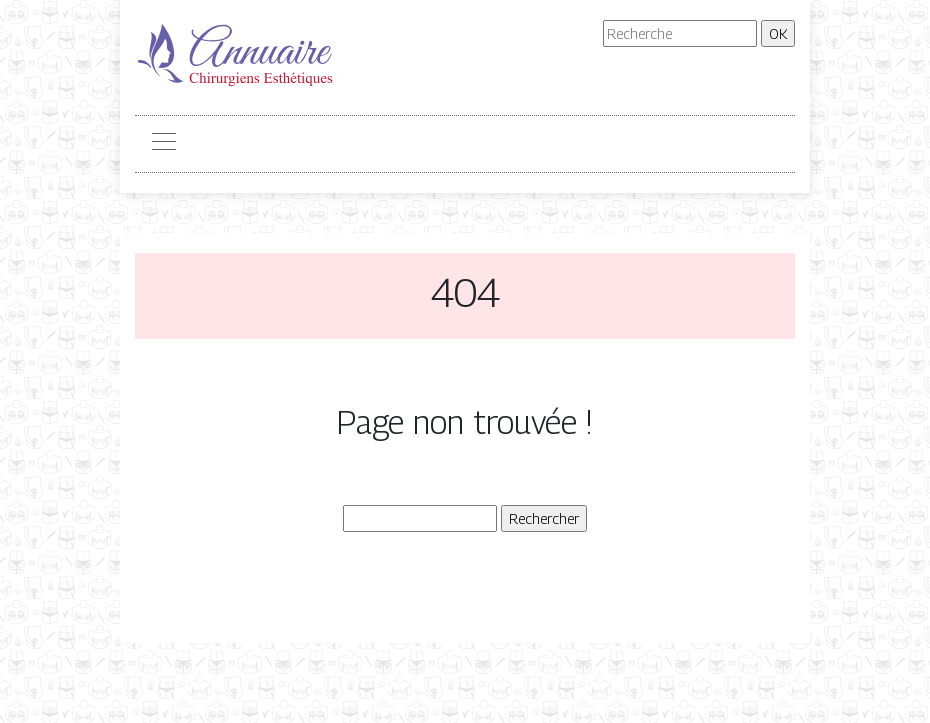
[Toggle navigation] (163, 144)
